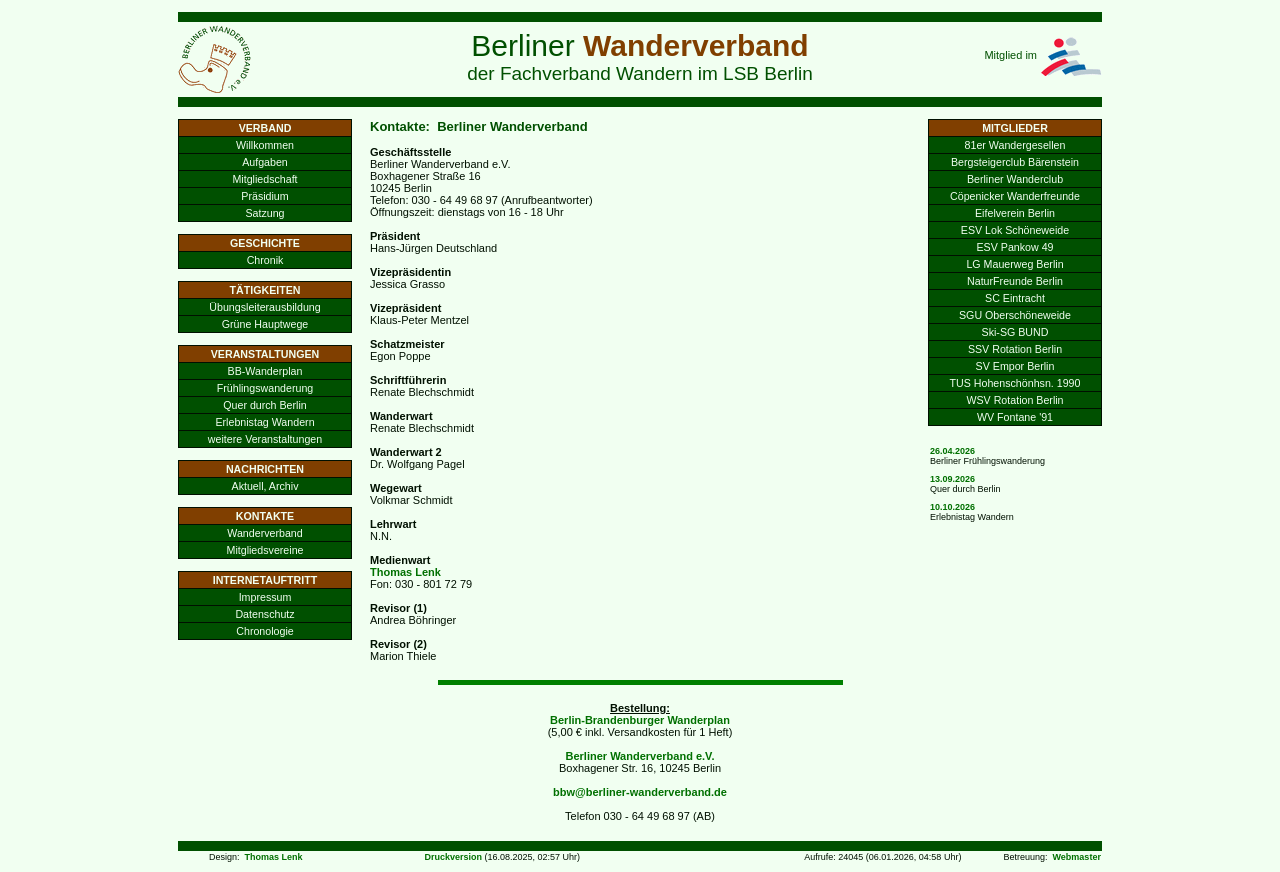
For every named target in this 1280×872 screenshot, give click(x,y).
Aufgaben (265, 162)
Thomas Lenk (405, 572)
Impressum (265, 597)
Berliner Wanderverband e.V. (640, 756)
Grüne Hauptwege (265, 324)
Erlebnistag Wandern (264, 422)
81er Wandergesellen (1015, 145)
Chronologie (264, 631)
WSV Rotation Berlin (1014, 400)
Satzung (264, 213)
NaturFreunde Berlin (1015, 281)
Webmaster (1077, 857)
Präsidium (264, 196)
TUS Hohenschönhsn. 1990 (1015, 383)
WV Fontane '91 (1015, 417)
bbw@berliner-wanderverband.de (640, 792)
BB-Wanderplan (265, 371)
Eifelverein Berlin (1015, 213)
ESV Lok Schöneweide (1015, 230)
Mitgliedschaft (264, 179)
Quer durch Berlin (265, 405)
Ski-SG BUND (1015, 332)
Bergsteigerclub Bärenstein (1015, 162)
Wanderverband (264, 533)
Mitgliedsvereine (265, 550)
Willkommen (265, 145)
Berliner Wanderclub (1015, 179)
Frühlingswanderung (265, 388)
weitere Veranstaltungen (265, 439)
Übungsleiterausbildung (264, 307)
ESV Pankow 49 (1014, 247)
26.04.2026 (952, 451)
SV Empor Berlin (1015, 366)
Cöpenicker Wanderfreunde (1015, 196)
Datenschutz (264, 614)
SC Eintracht (1015, 298)
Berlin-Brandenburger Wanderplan (640, 720)
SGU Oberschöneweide (1015, 315)
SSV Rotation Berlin (1015, 349)
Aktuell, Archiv (265, 486)
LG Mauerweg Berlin (1014, 264)
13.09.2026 (952, 479)
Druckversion (453, 857)
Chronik (265, 260)
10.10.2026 (952, 507)
